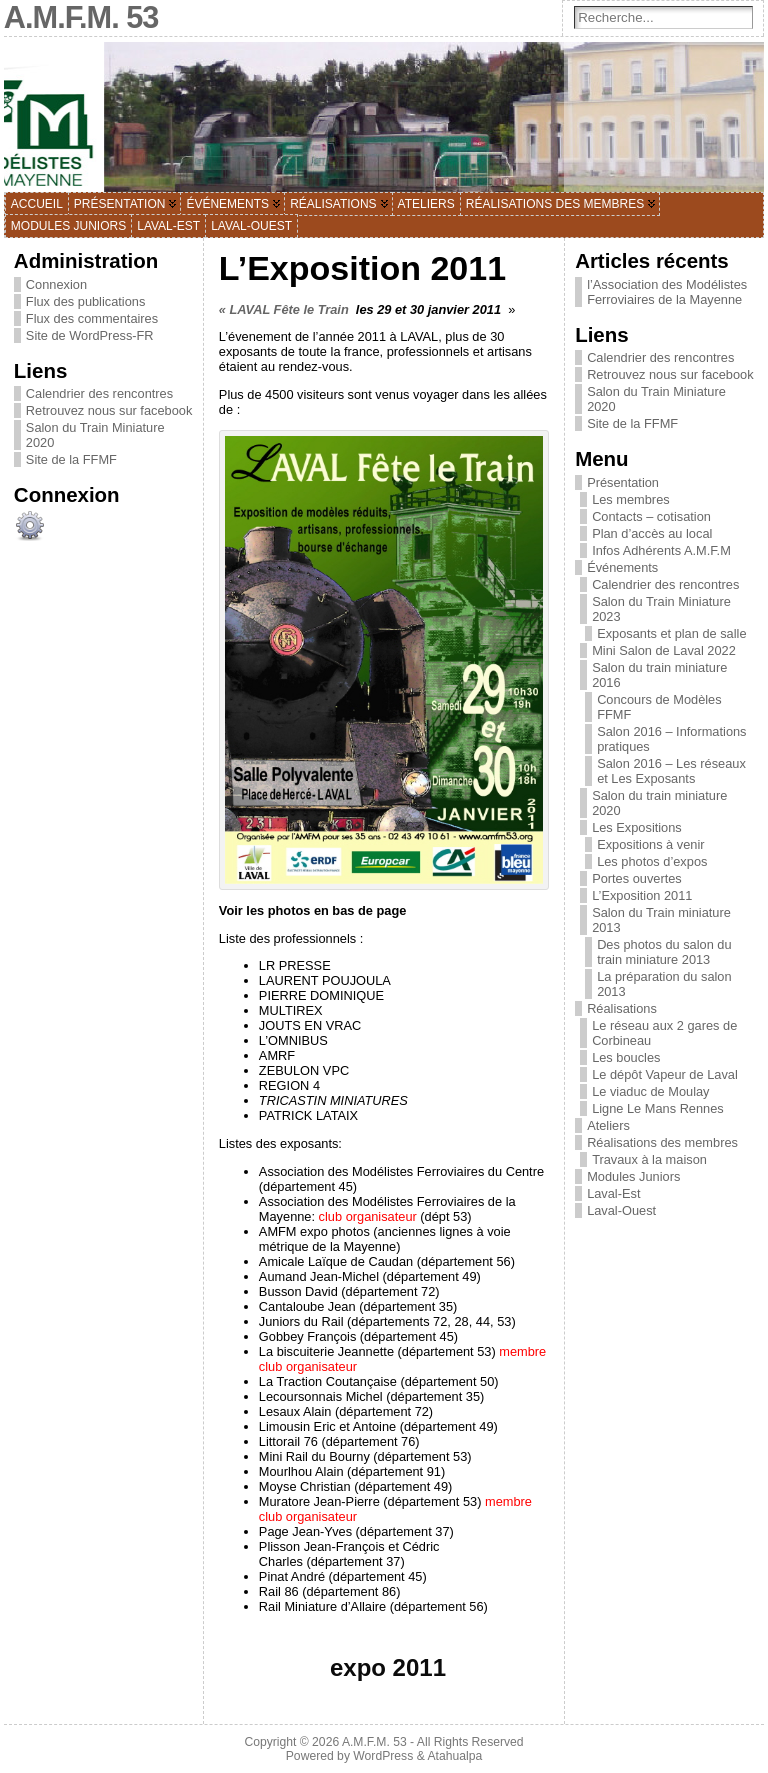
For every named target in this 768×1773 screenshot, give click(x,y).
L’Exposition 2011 (642, 895)
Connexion (56, 284)
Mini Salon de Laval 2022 (664, 650)
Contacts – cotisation (651, 516)
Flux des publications (86, 301)
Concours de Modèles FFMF (659, 707)
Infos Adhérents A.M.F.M (661, 550)
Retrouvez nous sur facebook (109, 410)
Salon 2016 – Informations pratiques (671, 739)
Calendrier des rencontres (99, 393)
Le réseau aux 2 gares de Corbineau (664, 1033)
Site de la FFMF (71, 459)
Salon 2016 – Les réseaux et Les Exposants (671, 771)
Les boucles (626, 1057)
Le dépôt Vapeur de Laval (665, 1074)
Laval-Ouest (621, 1210)
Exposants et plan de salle (671, 633)
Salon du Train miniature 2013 (661, 920)
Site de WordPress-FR (90, 335)
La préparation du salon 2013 (664, 984)
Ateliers (608, 1125)
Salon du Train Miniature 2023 (661, 609)
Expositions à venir (650, 844)
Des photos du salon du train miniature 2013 (664, 952)
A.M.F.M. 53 (374, 1742)
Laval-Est (613, 1193)
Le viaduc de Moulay (650, 1091)
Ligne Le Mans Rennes (658, 1108)
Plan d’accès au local (652, 533)
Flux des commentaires (92, 318)
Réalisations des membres (662, 1142)
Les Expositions (637, 827)
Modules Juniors (633, 1176)
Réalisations (622, 1008)
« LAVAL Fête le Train (284, 309)
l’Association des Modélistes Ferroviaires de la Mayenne (667, 292)
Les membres (631, 499)
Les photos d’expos (652, 861)
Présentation (623, 482)
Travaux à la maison (649, 1159)
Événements (622, 567)
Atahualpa (454, 1756)
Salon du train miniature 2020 (659, 803)
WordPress (383, 1756)
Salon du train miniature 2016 (659, 675)
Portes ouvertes (637, 878)
